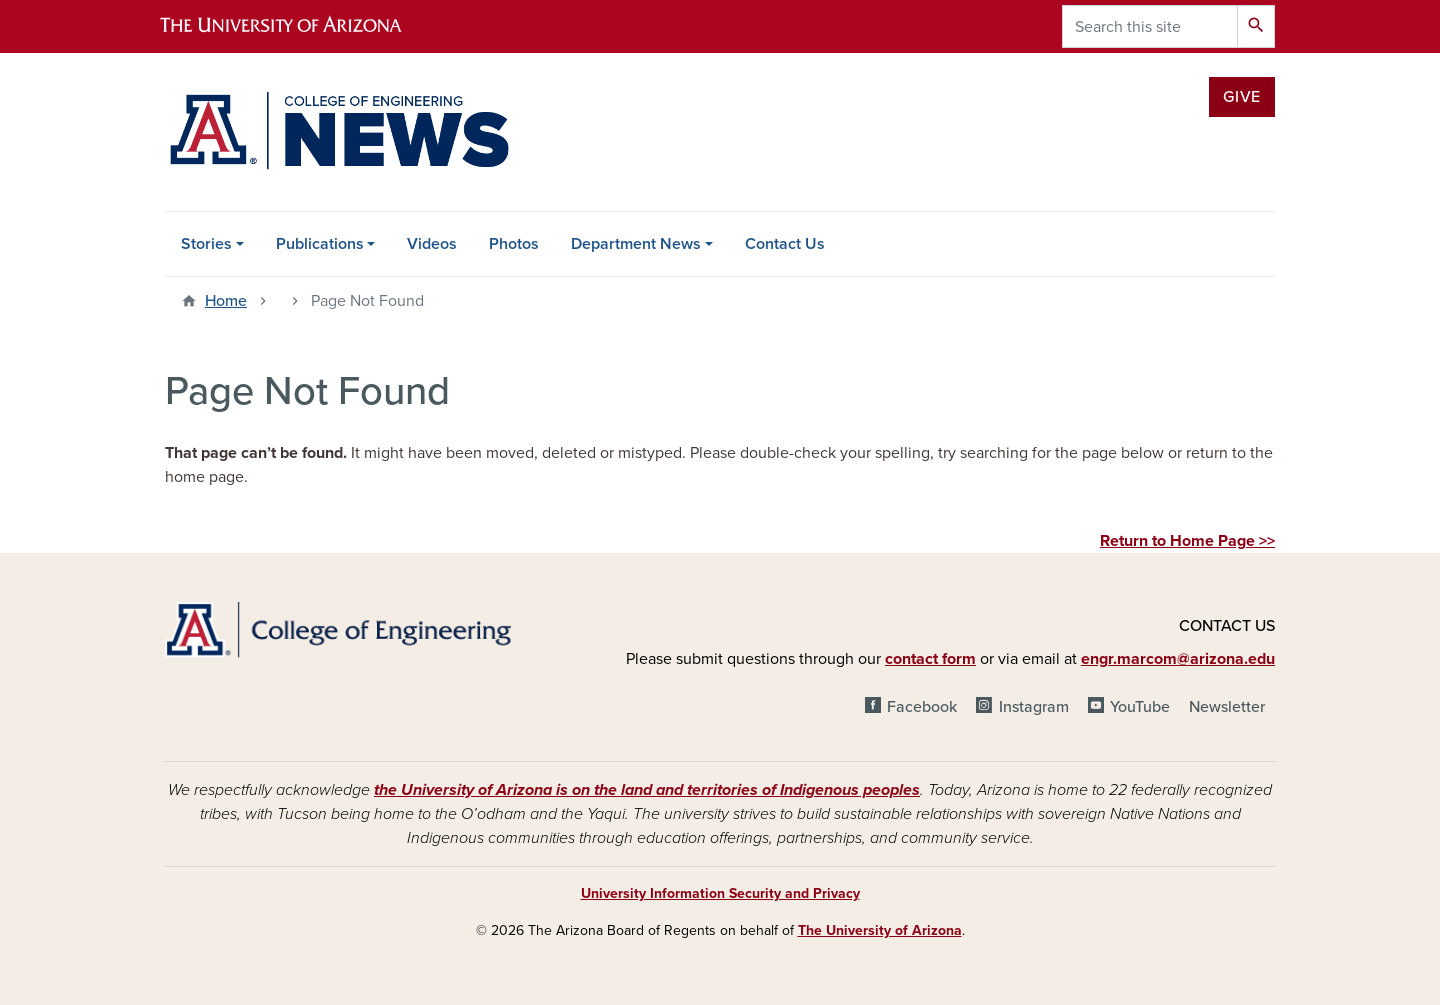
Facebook (922, 707)
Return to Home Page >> (1187, 541)
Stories (206, 244)
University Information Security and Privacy (720, 893)
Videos (432, 244)
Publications (320, 244)
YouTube (1140, 707)
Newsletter (1227, 707)
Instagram (1034, 707)
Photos (514, 244)
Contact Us (785, 244)
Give (1242, 97)
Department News (636, 244)
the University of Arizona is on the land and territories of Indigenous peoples (647, 790)
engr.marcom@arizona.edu (1178, 659)
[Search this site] (1150, 26)
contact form (930, 659)
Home (226, 301)
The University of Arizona (880, 930)
